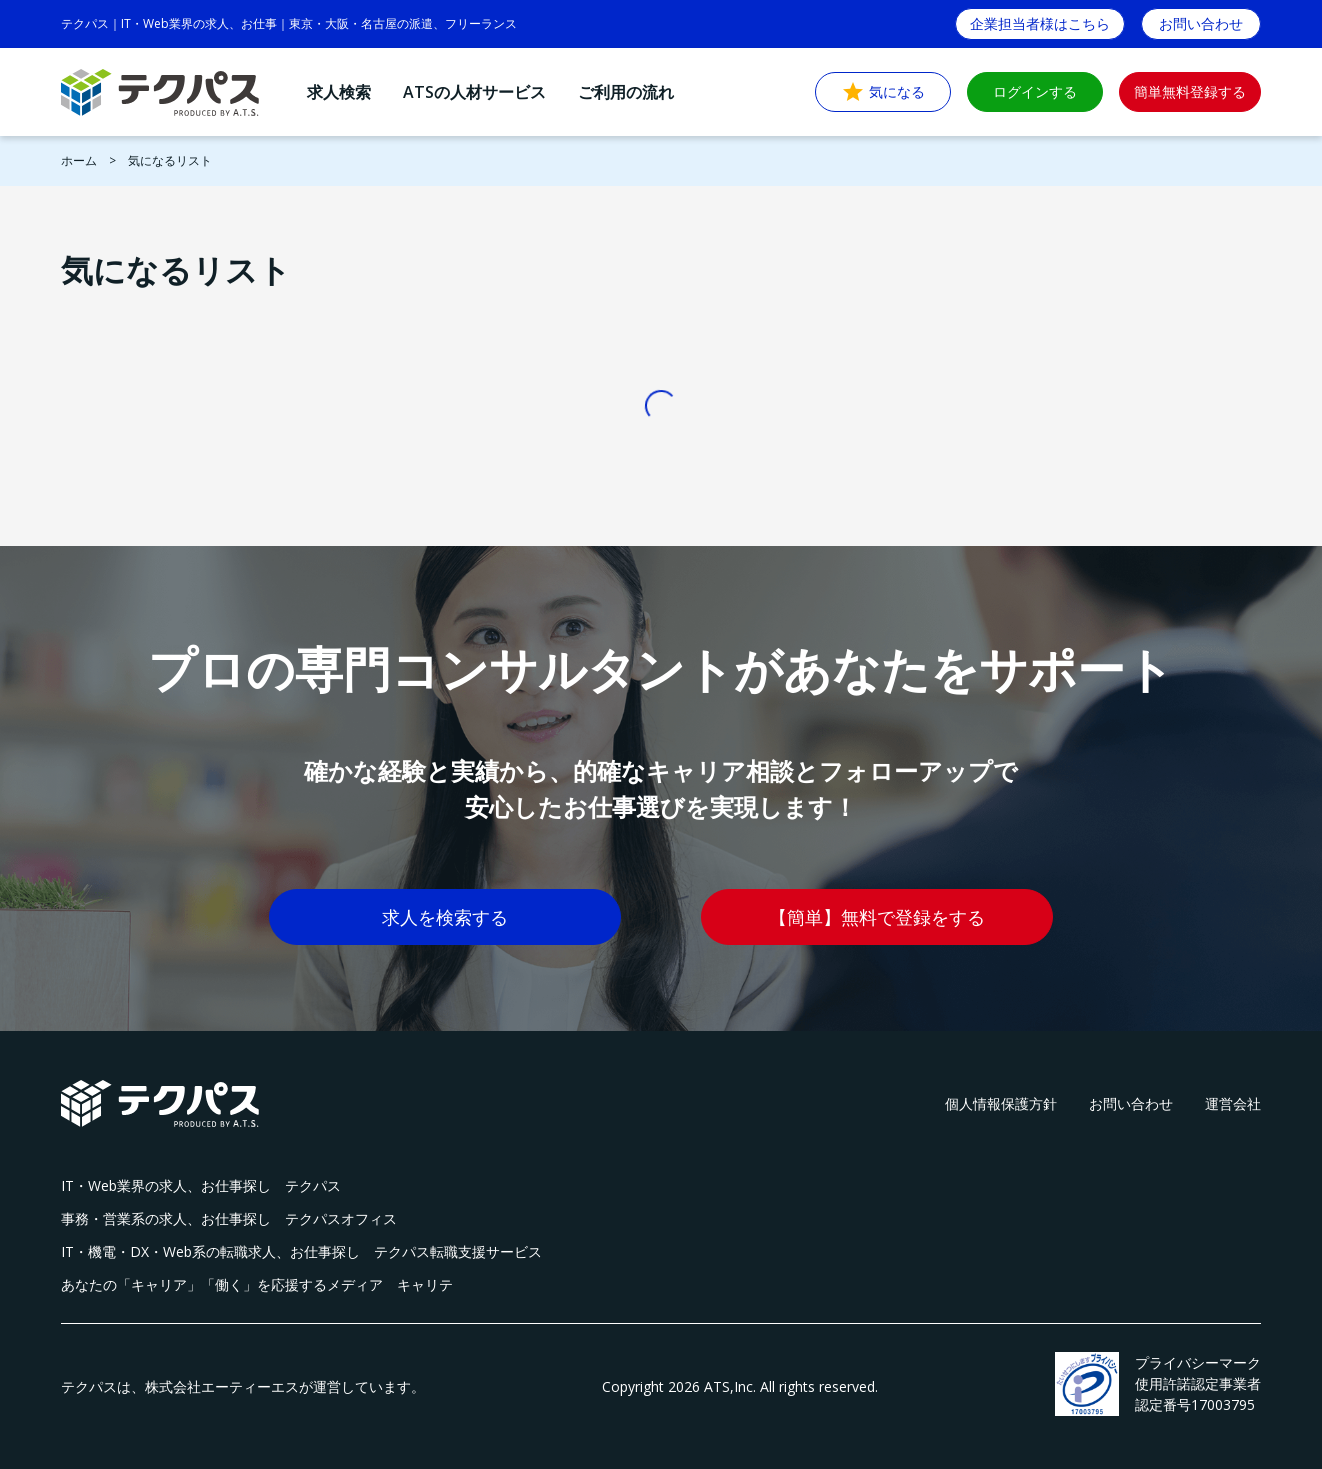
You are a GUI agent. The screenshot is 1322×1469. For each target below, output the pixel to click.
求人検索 (339, 92)
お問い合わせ (1131, 1103)
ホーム (79, 160)
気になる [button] (883, 92)
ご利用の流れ (626, 92)
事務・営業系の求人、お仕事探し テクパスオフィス (229, 1218)
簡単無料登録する (1190, 91)
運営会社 (1233, 1103)
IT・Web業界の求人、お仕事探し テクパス (201, 1185)
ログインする (1035, 91)
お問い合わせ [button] (1201, 23)
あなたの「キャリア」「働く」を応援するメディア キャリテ (257, 1284)
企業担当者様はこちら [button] (1040, 23)
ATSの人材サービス (474, 92)
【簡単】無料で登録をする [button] (877, 917)
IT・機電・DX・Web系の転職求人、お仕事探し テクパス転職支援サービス (301, 1251)
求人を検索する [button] (445, 917)
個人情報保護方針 (1001, 1103)
